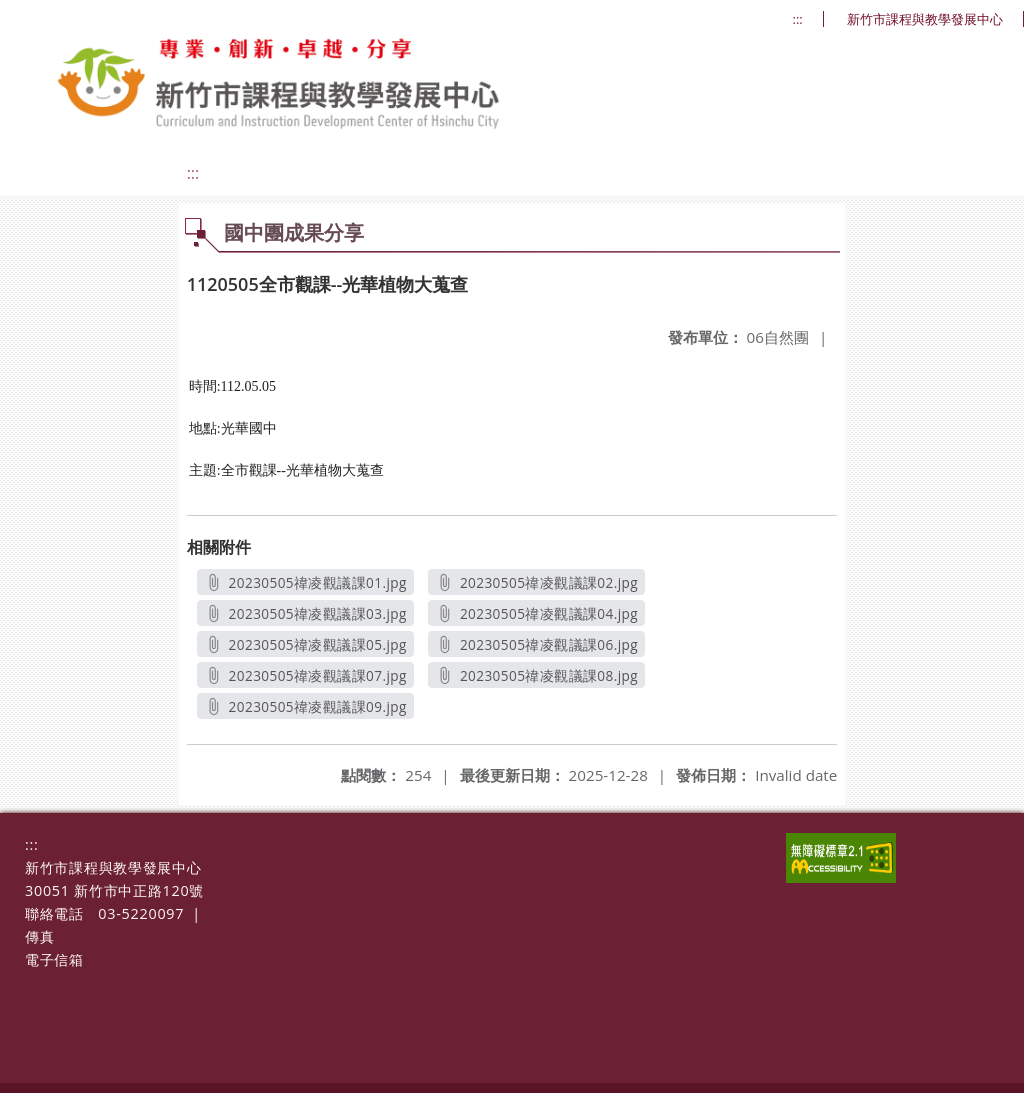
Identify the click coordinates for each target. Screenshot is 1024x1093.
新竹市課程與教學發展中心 (925, 19)
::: (798, 19)
